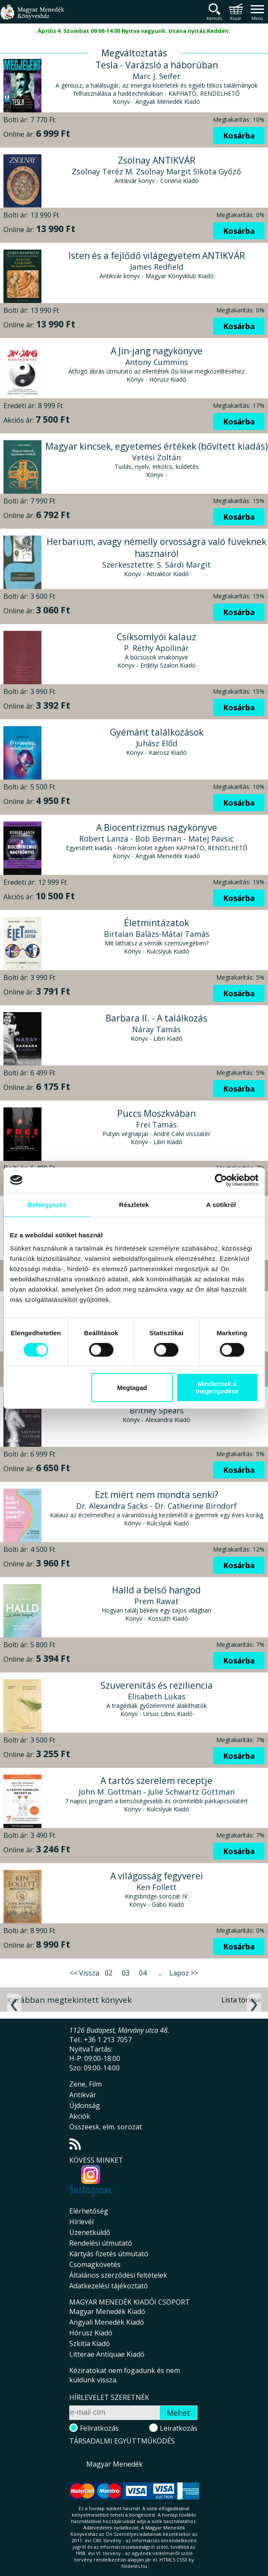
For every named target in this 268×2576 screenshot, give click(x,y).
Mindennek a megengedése (217, 1387)
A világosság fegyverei (156, 1876)
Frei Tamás (156, 1124)
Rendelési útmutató (100, 2243)
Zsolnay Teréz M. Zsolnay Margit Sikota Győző (156, 171)
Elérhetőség (88, 2211)
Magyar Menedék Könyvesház (32, 17)
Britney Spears (157, 1410)
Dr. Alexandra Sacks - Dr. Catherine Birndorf (156, 1506)
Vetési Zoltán (156, 457)
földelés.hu (134, 2566)
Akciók (79, 2116)
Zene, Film (85, 2084)
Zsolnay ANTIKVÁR (156, 160)
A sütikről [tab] (221, 1204)
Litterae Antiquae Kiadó (106, 2354)
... (160, 1973)
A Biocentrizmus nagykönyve (156, 827)
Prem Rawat (156, 1601)
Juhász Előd (156, 743)
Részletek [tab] (134, 1204)
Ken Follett (156, 1887)
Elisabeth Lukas (157, 1696)
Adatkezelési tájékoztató (108, 2285)
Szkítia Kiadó (89, 2343)
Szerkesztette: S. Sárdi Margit (156, 564)
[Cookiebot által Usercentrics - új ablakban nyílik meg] (220, 1180)
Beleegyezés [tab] (46, 1204)
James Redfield (156, 267)
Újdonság (84, 2105)
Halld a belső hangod (156, 1590)
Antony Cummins (156, 362)
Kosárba (239, 135)
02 (108, 1973)
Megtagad (132, 1387)
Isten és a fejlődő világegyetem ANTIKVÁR (156, 256)
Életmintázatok (156, 923)
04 (143, 1973)
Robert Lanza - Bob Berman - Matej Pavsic (156, 838)
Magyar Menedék (114, 2464)
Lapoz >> (183, 1973)
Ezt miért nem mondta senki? (156, 1495)
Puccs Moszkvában (156, 1113)
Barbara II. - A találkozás (156, 1018)
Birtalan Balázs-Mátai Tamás (156, 934)
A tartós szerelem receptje (156, 1781)
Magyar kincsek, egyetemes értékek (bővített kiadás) (156, 446)
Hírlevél (81, 2221)
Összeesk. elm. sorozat (105, 2126)
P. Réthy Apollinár (156, 648)
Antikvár (82, 2094)
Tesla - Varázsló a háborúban (156, 65)
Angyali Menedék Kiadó (106, 2322)
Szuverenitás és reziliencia (156, 1685)
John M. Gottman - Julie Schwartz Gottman (157, 1792)
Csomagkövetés (95, 2264)
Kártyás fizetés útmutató (108, 2253)
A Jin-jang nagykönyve (157, 351)
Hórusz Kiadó (90, 2333)
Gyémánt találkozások (156, 732)
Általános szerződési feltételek (118, 2275)
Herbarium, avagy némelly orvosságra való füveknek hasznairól (156, 547)
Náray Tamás (156, 1029)
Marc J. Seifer (156, 76)
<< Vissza (84, 1973)
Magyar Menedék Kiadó (107, 2311)
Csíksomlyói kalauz (156, 637)
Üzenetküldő (89, 2232)
